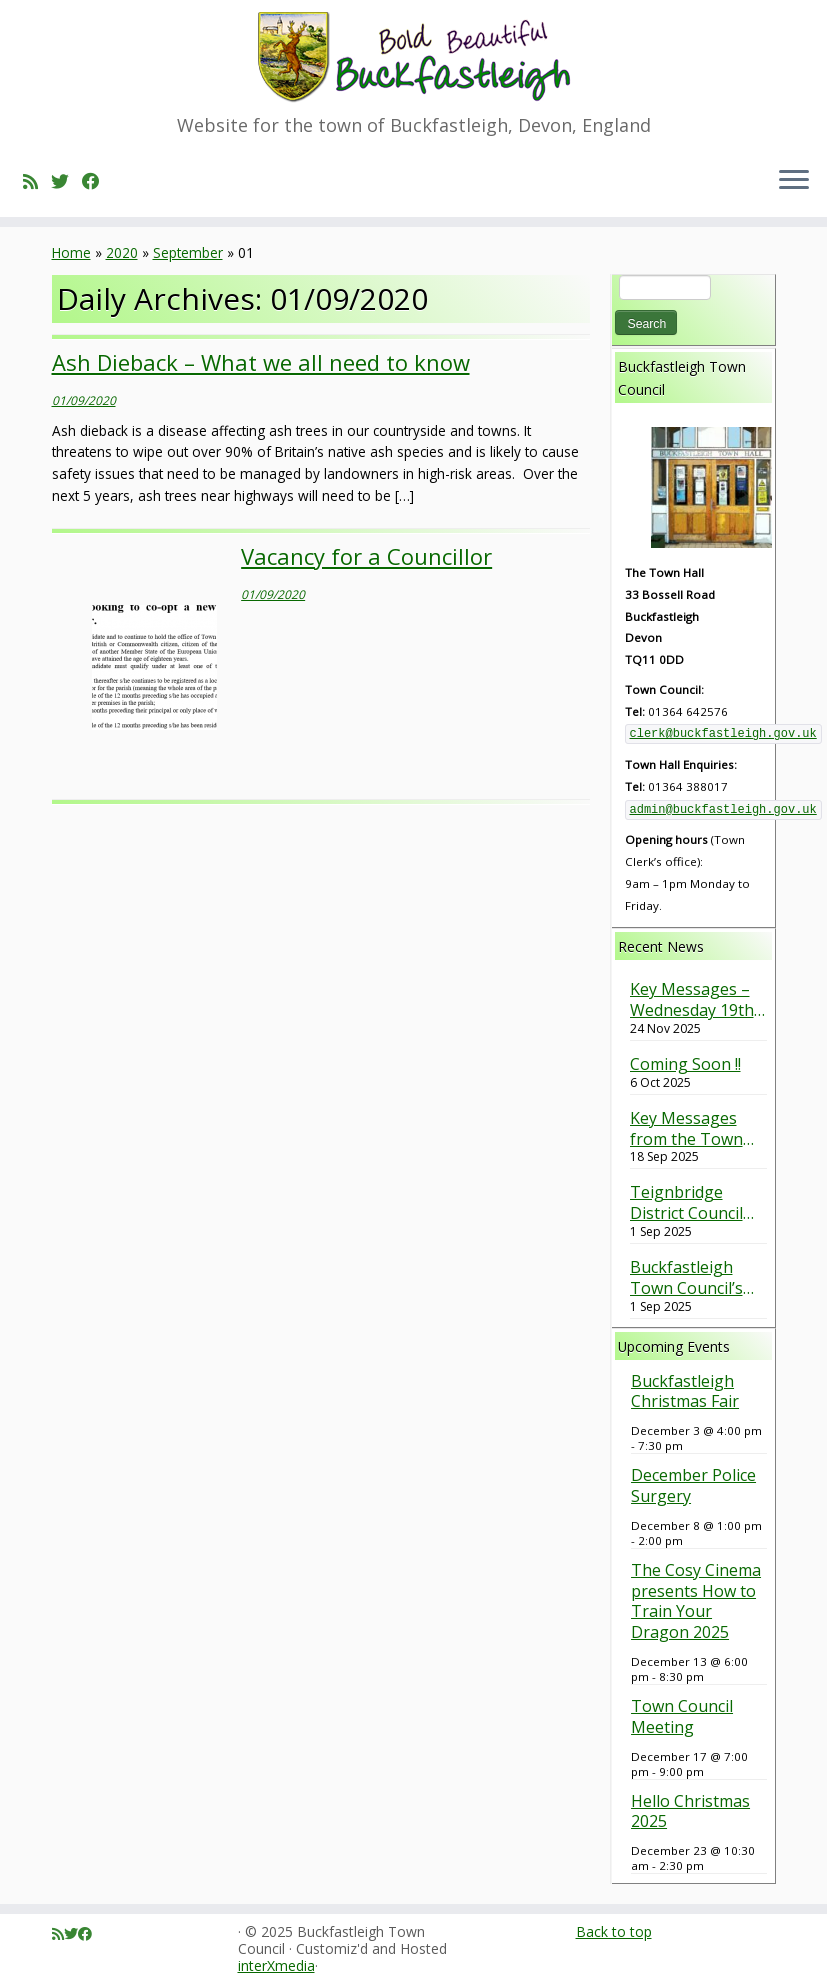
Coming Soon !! (685, 1064)
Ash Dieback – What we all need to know (261, 362)
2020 (122, 252)
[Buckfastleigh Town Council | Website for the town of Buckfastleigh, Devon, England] (413, 57)
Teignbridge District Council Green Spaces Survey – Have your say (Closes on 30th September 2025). (695, 1203)
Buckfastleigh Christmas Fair (685, 1391)
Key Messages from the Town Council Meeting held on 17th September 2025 (691, 1129)
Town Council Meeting (682, 1716)
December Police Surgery (693, 1485)
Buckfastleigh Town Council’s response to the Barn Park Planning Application (690, 1278)
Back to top (614, 1931)
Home (71, 252)
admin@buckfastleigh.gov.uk (723, 810)
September (188, 252)
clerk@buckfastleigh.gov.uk (723, 734)
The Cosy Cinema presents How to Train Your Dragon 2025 (696, 1601)
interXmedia (276, 1966)
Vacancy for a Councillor (366, 556)
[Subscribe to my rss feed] (37, 181)
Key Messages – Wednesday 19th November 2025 (692, 1000)
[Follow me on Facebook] (97, 181)
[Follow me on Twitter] (66, 181)
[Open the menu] (794, 181)
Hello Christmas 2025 (690, 1811)
